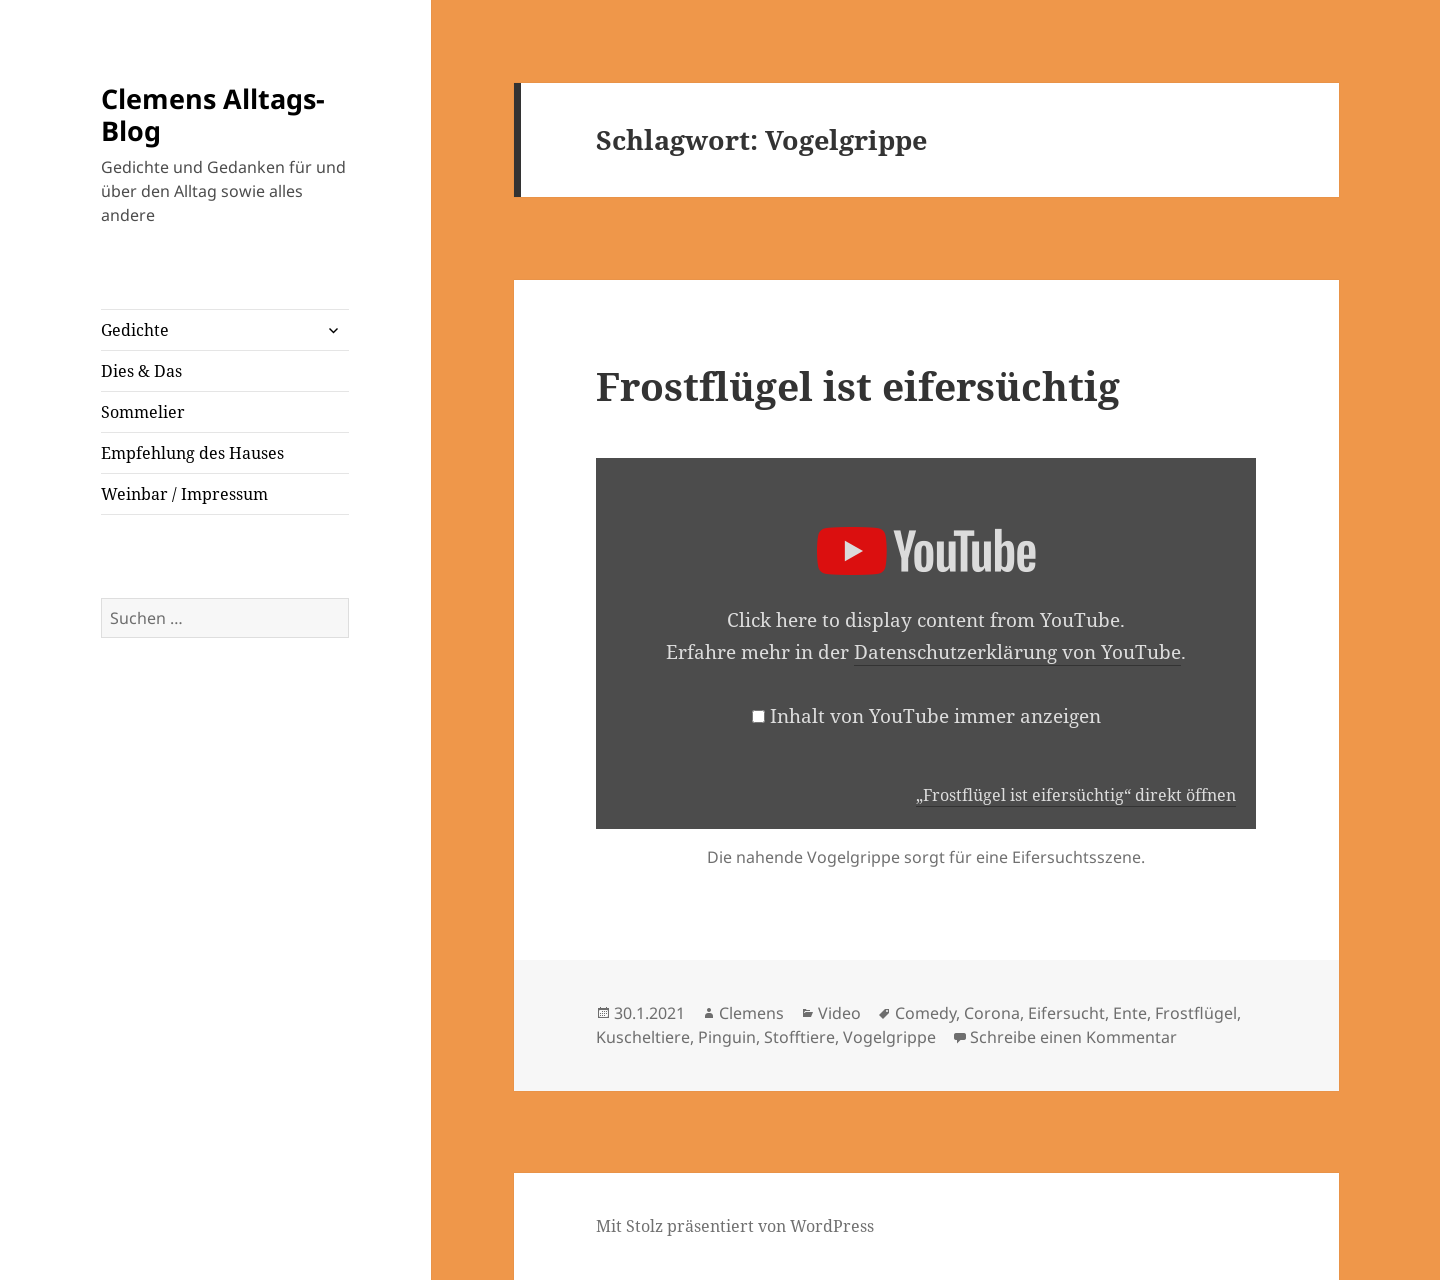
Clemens (751, 1013)
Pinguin (727, 1037)
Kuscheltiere (643, 1037)
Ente (1130, 1013)
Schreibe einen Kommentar (1073, 1037)
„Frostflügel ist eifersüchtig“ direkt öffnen (1076, 795)
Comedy (925, 1013)
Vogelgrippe (889, 1037)
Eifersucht (1066, 1013)
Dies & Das (141, 371)
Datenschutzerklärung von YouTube (1017, 652)
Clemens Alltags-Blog (213, 114)
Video (839, 1013)
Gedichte (135, 330)
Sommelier (143, 412)
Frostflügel (1196, 1013)
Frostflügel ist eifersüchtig (858, 385)
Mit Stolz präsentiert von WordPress (735, 1226)
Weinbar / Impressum (184, 494)
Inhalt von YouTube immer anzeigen (935, 716)
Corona (992, 1013)
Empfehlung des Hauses (192, 453)
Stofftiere (799, 1037)
